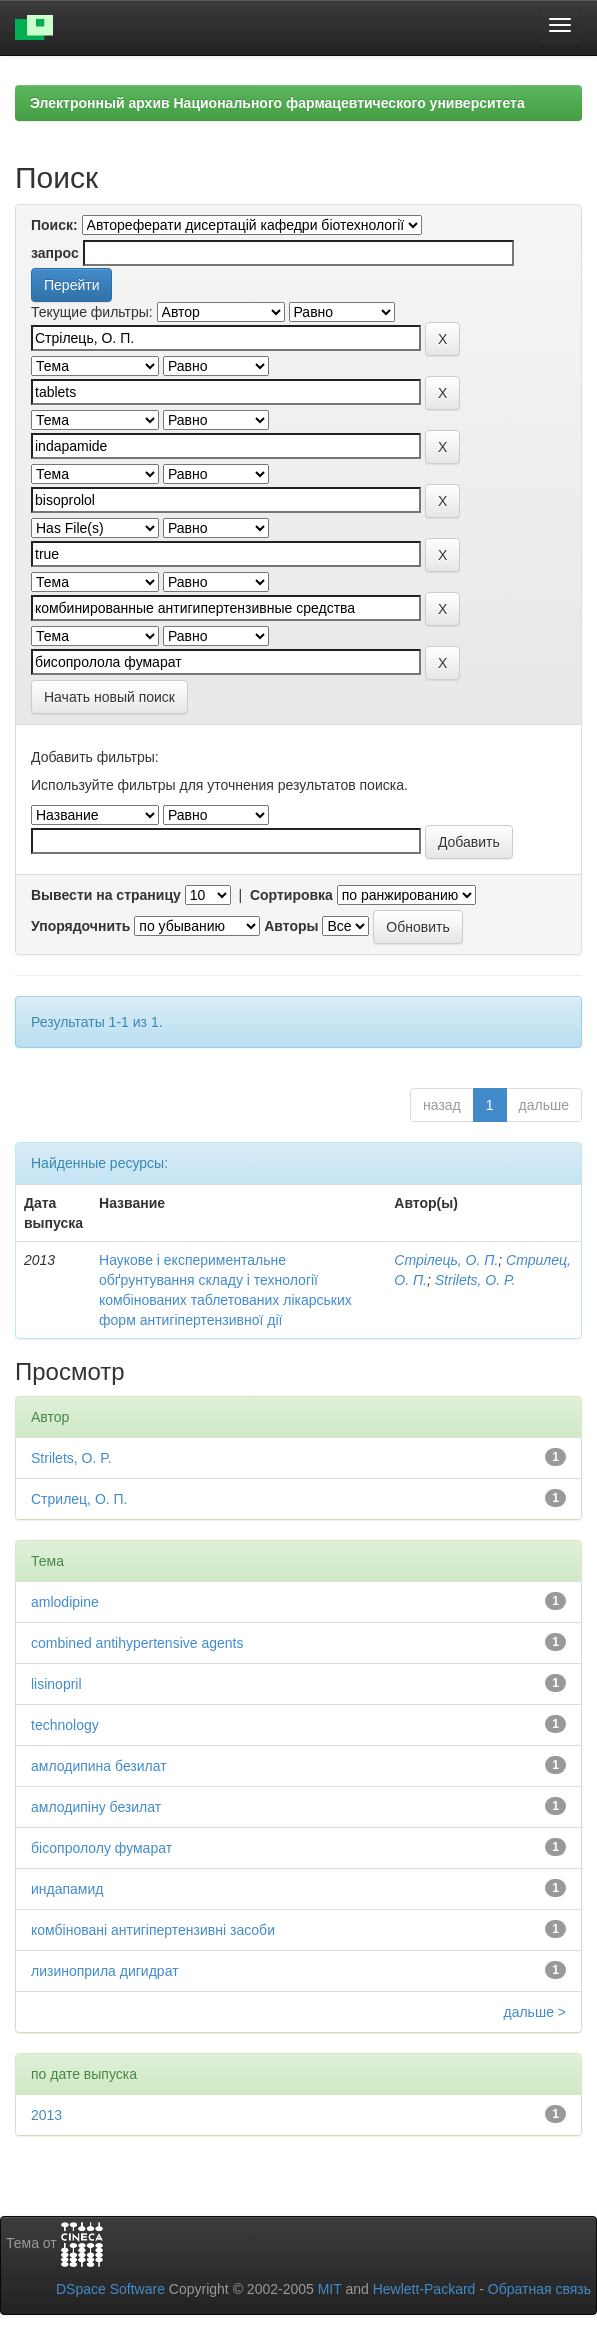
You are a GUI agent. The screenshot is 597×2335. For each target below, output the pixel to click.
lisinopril (56, 1684)
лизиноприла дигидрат (105, 1971)
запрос (55, 253)
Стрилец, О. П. (79, 1499)
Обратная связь (539, 2289)
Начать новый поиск (109, 697)
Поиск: (54, 225)
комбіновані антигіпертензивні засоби (153, 1930)
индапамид (67, 1889)
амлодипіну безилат (96, 1807)
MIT (330, 2289)
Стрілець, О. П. (446, 1260)
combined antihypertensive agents (137, 1643)
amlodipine (65, 1602)
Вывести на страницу (106, 895)
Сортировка (291, 895)
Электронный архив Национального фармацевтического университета (277, 103)
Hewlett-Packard (424, 2289)
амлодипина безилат (99, 1766)
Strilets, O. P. (475, 1280)
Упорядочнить (80, 926)
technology (65, 1725)
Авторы (291, 926)
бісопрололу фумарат (101, 1848)
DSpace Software (110, 2289)
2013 (46, 2115)
